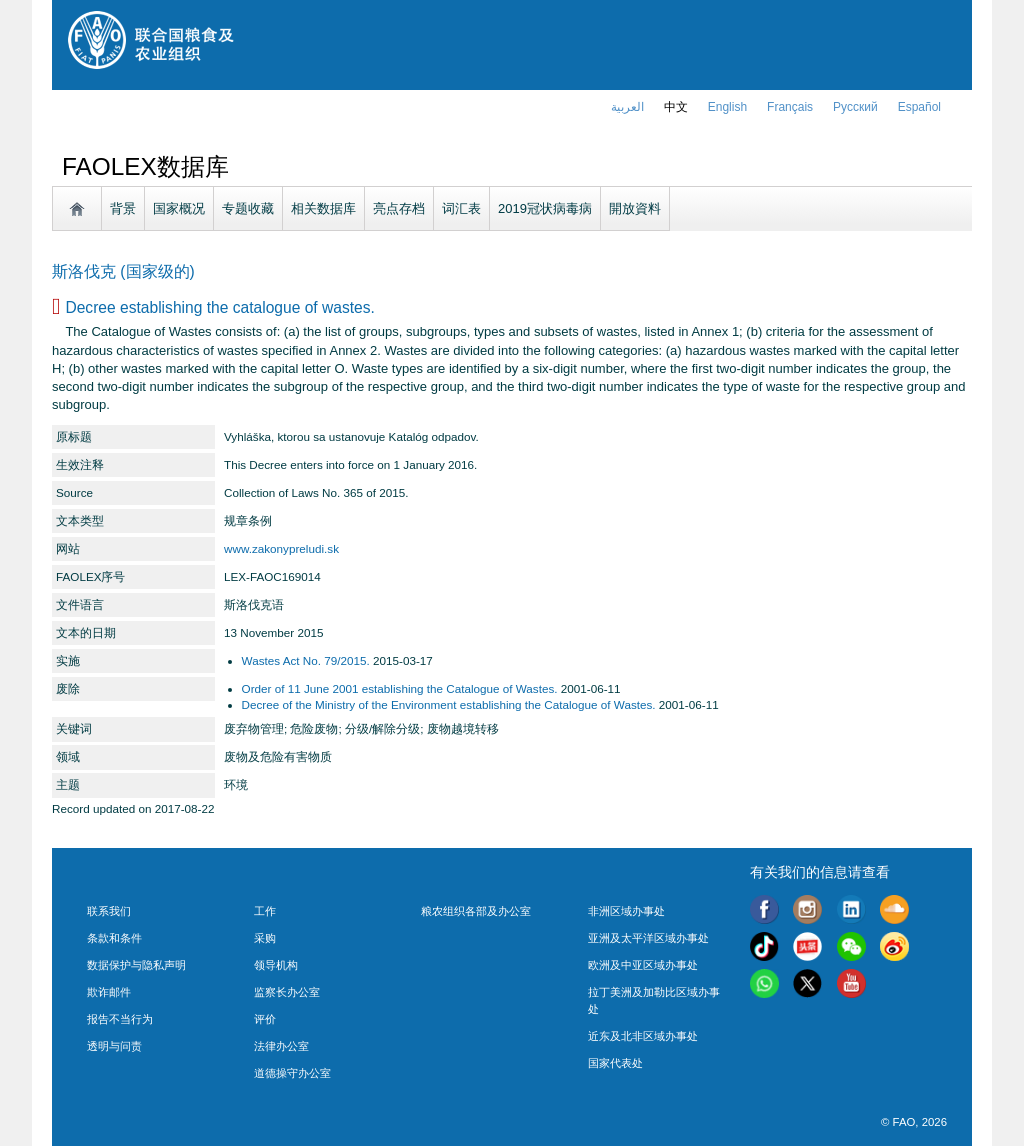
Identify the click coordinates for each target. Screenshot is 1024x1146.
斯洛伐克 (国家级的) (123, 271)
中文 (676, 107)
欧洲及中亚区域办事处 (643, 965)
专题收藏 (248, 208)
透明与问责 (114, 1046)
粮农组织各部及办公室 (476, 911)
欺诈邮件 (109, 992)
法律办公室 (281, 1046)
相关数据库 (323, 208)
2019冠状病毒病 (545, 208)
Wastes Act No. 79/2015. (306, 660)
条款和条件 (114, 938)
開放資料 (635, 208)
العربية (627, 107)
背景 (123, 208)
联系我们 (109, 911)
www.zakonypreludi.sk (281, 548)
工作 (265, 911)
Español (919, 107)
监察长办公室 (287, 992)
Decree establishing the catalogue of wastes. (219, 307)
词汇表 (461, 208)
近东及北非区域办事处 (643, 1036)
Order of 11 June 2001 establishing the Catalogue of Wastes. (400, 688)
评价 (265, 1019)
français (790, 107)
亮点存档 (399, 208)
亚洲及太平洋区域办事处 (648, 938)
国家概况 (179, 208)
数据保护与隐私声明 (136, 965)
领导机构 (276, 965)
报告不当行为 (120, 1019)
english (727, 107)
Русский (855, 107)
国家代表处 (615, 1063)
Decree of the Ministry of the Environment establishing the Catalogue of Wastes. (449, 704)
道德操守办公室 (292, 1073)
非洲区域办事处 (626, 911)
